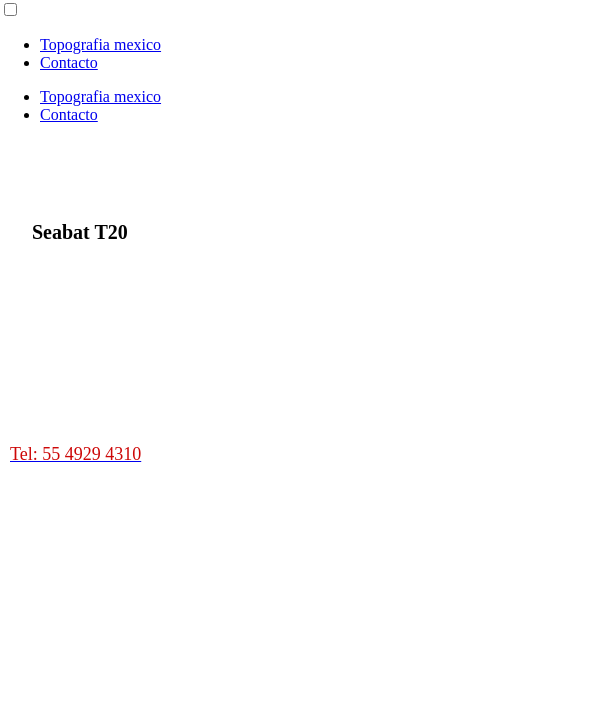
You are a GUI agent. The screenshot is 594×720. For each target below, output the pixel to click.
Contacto (69, 62)
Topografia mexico (100, 44)
